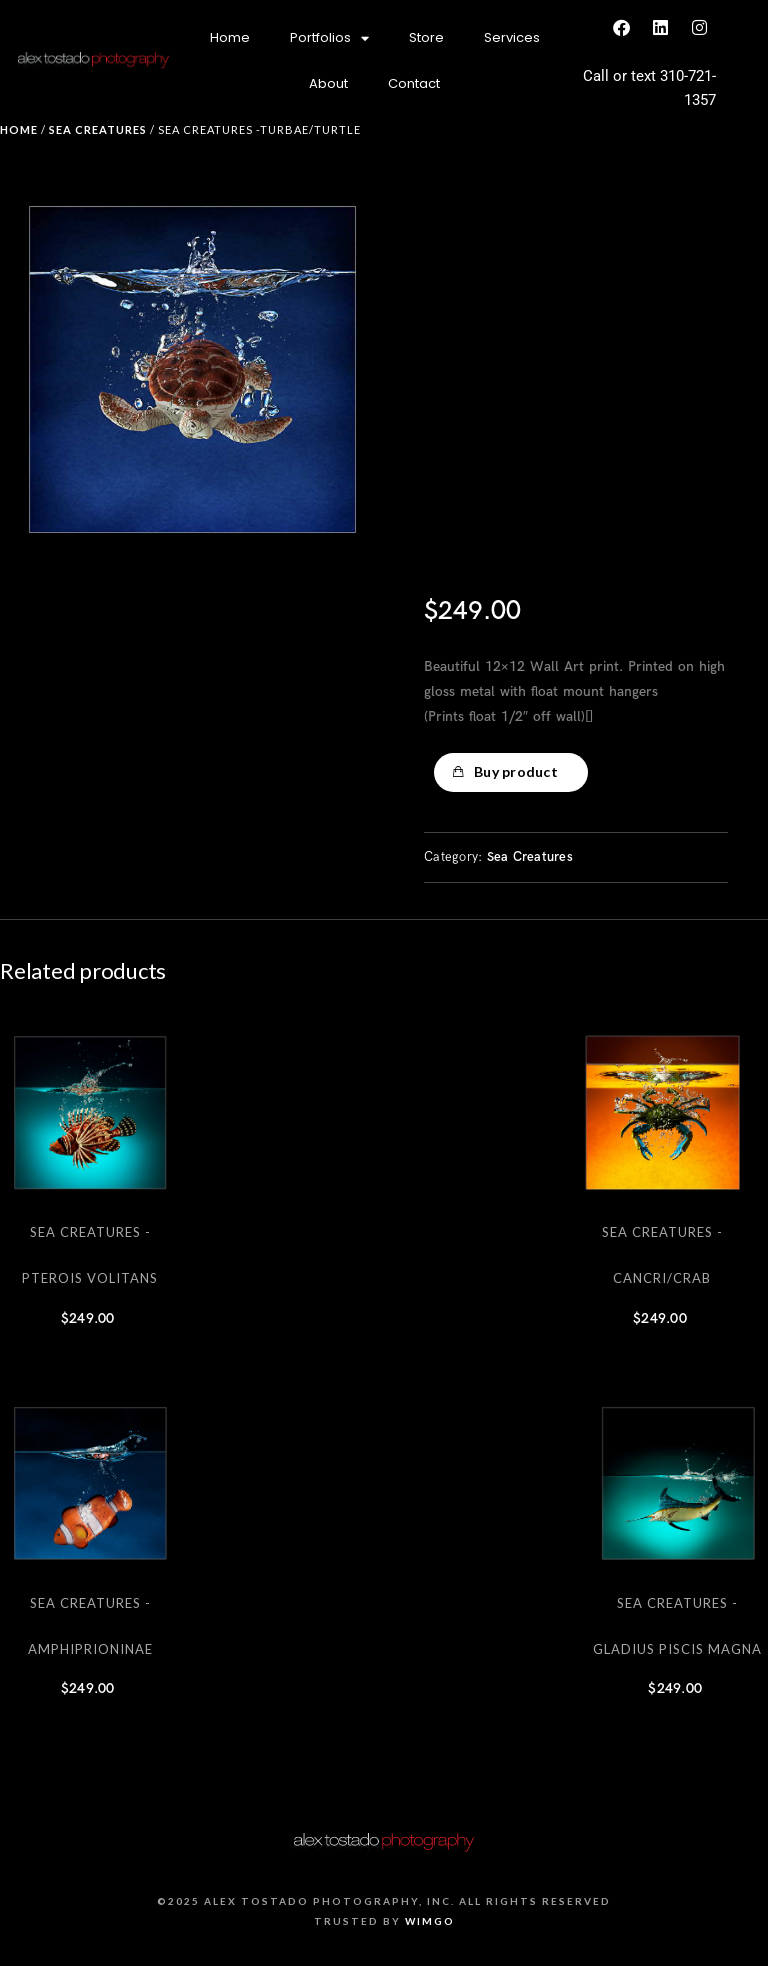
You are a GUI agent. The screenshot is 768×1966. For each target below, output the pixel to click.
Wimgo (430, 1921)
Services (512, 37)
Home (230, 37)
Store (426, 37)
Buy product (516, 771)
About (328, 83)
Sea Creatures (98, 129)
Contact (414, 83)
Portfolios (329, 38)
